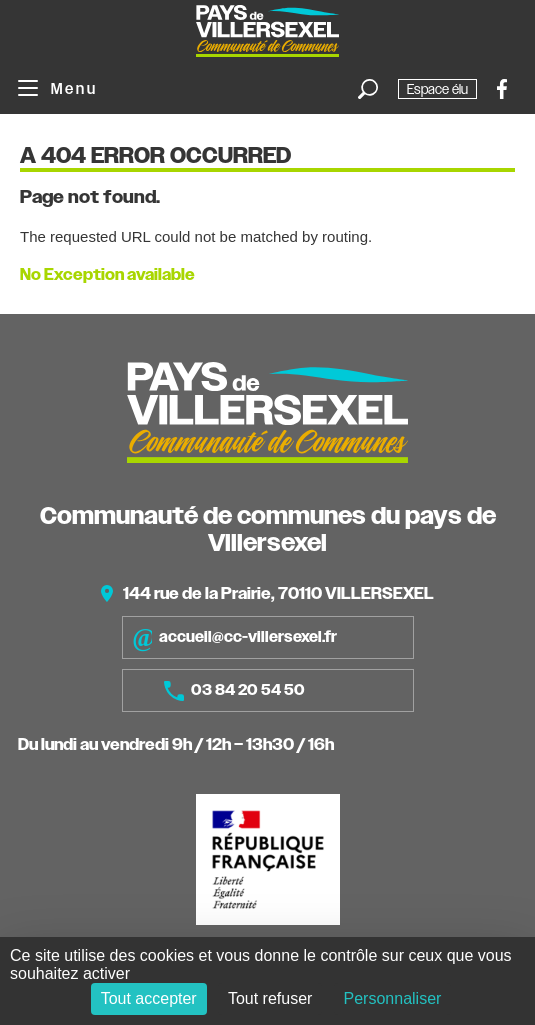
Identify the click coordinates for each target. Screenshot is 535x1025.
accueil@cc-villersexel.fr (234, 637)
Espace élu (437, 89)
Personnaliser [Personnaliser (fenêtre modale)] (393, 998)
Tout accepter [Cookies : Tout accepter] (149, 998)
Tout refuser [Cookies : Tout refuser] (270, 998)
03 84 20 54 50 (234, 691)
